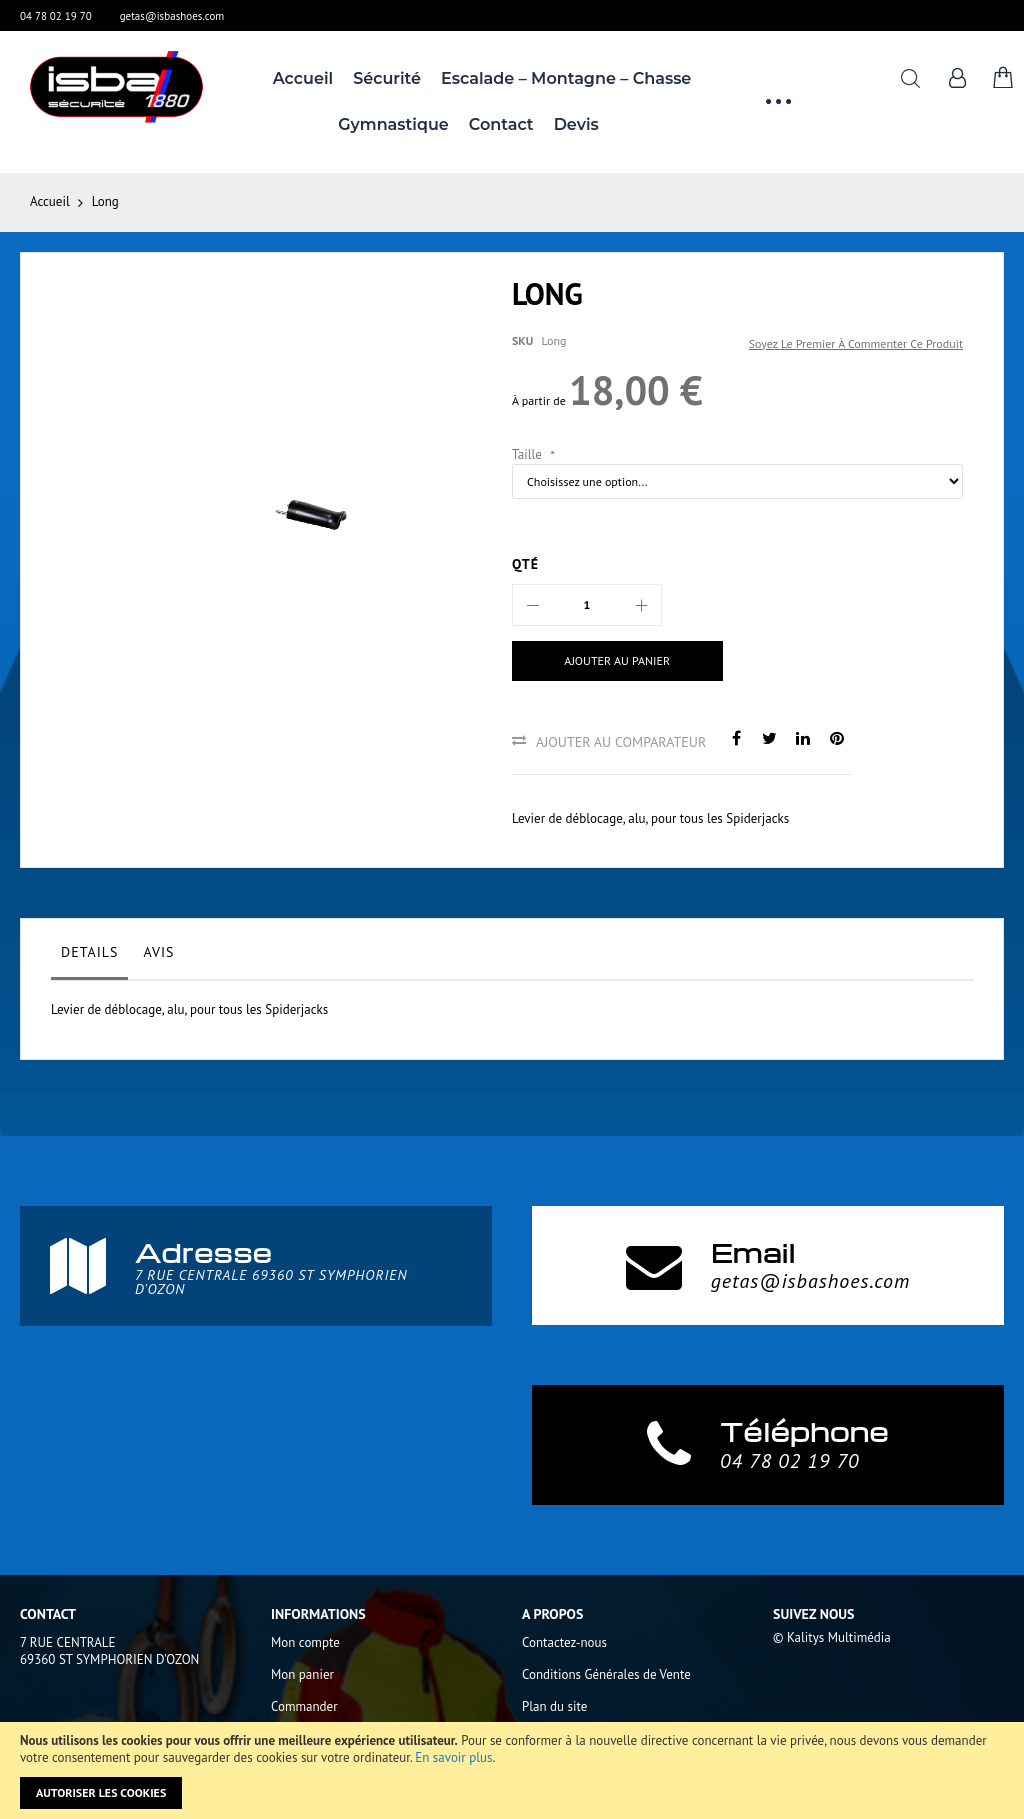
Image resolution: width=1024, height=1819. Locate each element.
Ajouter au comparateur (621, 742)
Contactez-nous (564, 1642)
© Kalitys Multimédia (832, 1637)
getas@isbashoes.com (172, 16)
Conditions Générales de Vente (606, 1674)
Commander (304, 1706)
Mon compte (305, 1642)
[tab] (89, 957)
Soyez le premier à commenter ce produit (856, 343)
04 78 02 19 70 (56, 16)
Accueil (50, 201)
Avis (158, 952)
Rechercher (910, 78)
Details (89, 952)
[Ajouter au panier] (617, 661)
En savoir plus (453, 1757)
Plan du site (554, 1706)
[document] (512, 1770)
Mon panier (302, 1674)
